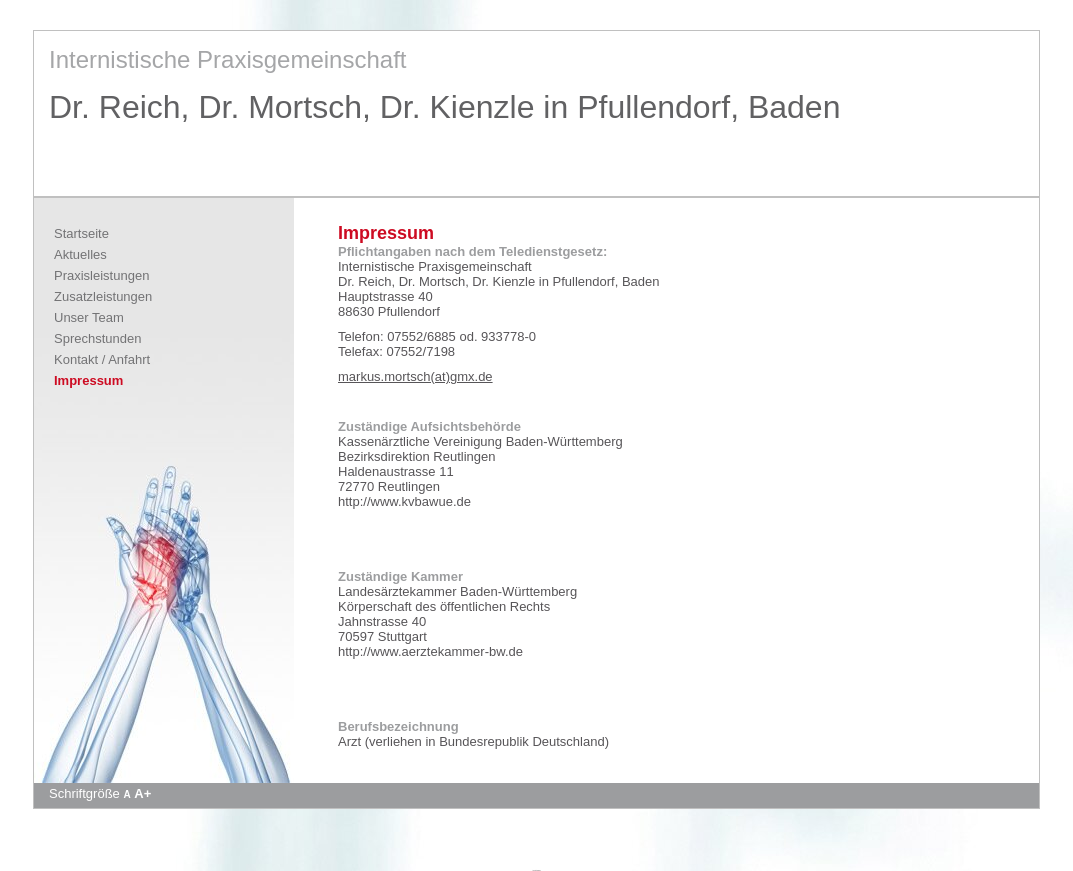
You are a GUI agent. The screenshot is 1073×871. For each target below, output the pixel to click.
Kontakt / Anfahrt (102, 359)
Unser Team (89, 317)
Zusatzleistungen (103, 296)
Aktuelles (80, 254)
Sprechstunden (97, 338)
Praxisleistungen (101, 275)
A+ (142, 793)
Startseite (81, 233)
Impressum (88, 380)
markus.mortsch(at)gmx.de (415, 376)
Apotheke (536, 870)
